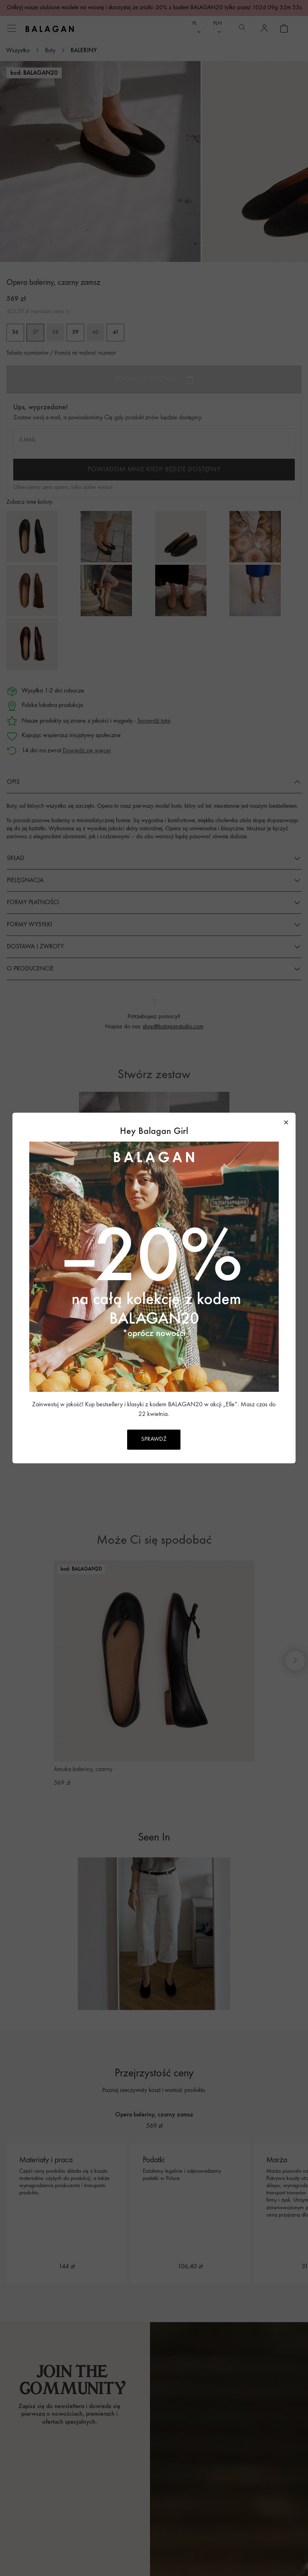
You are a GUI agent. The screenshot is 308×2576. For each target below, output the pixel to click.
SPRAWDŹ (153, 1439)
